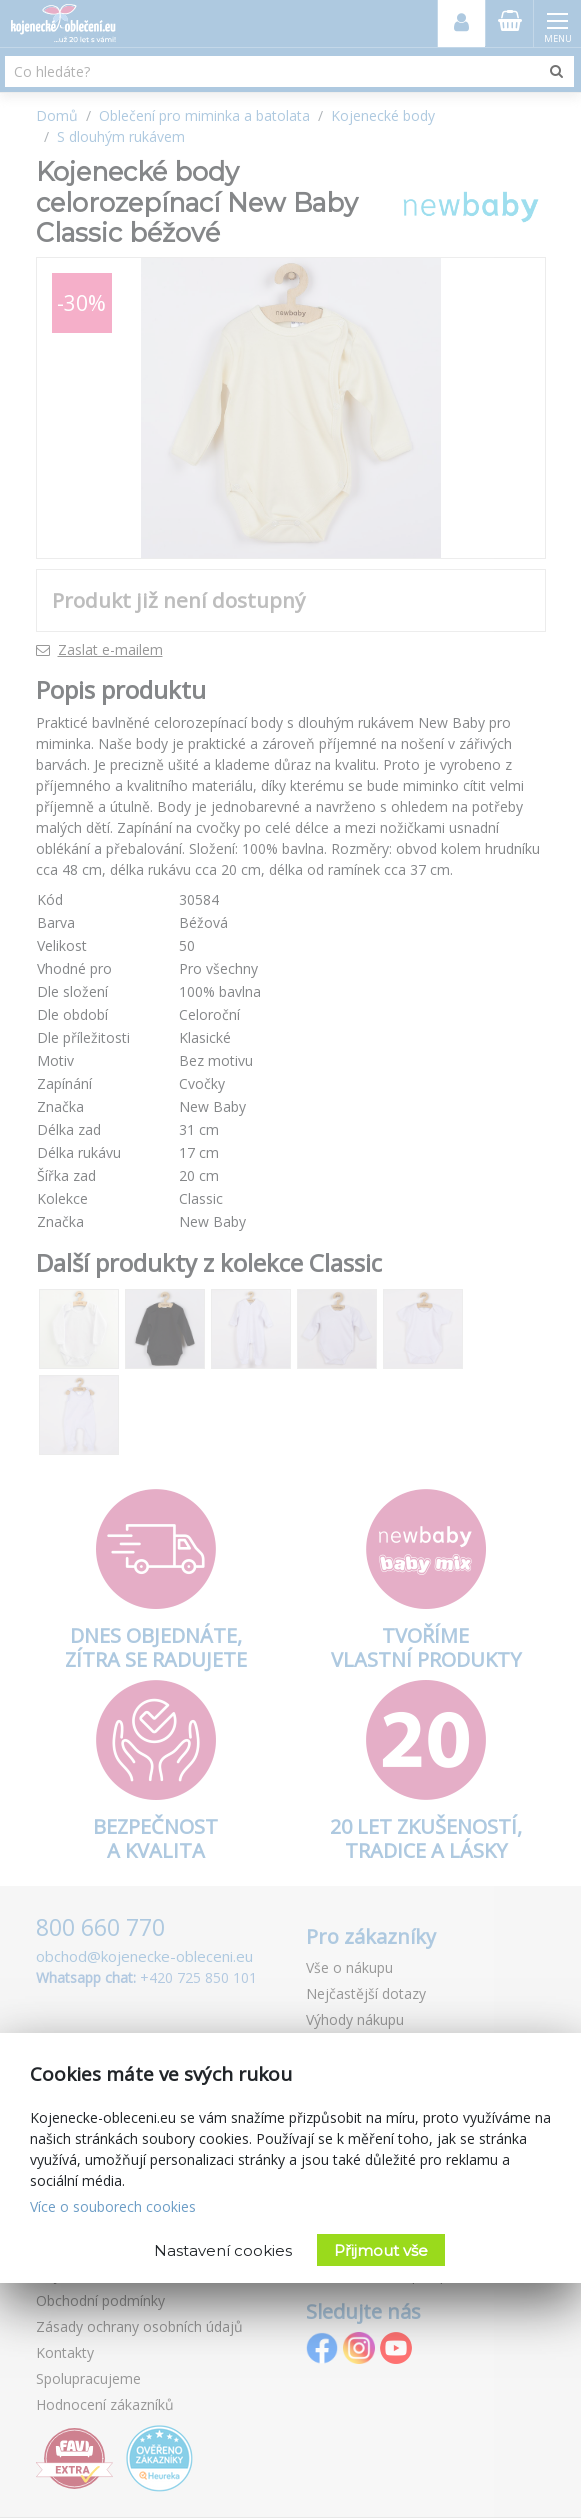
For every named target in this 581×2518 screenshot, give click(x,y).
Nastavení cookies (223, 2250)
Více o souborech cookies (113, 2206)
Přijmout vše (381, 2250)
